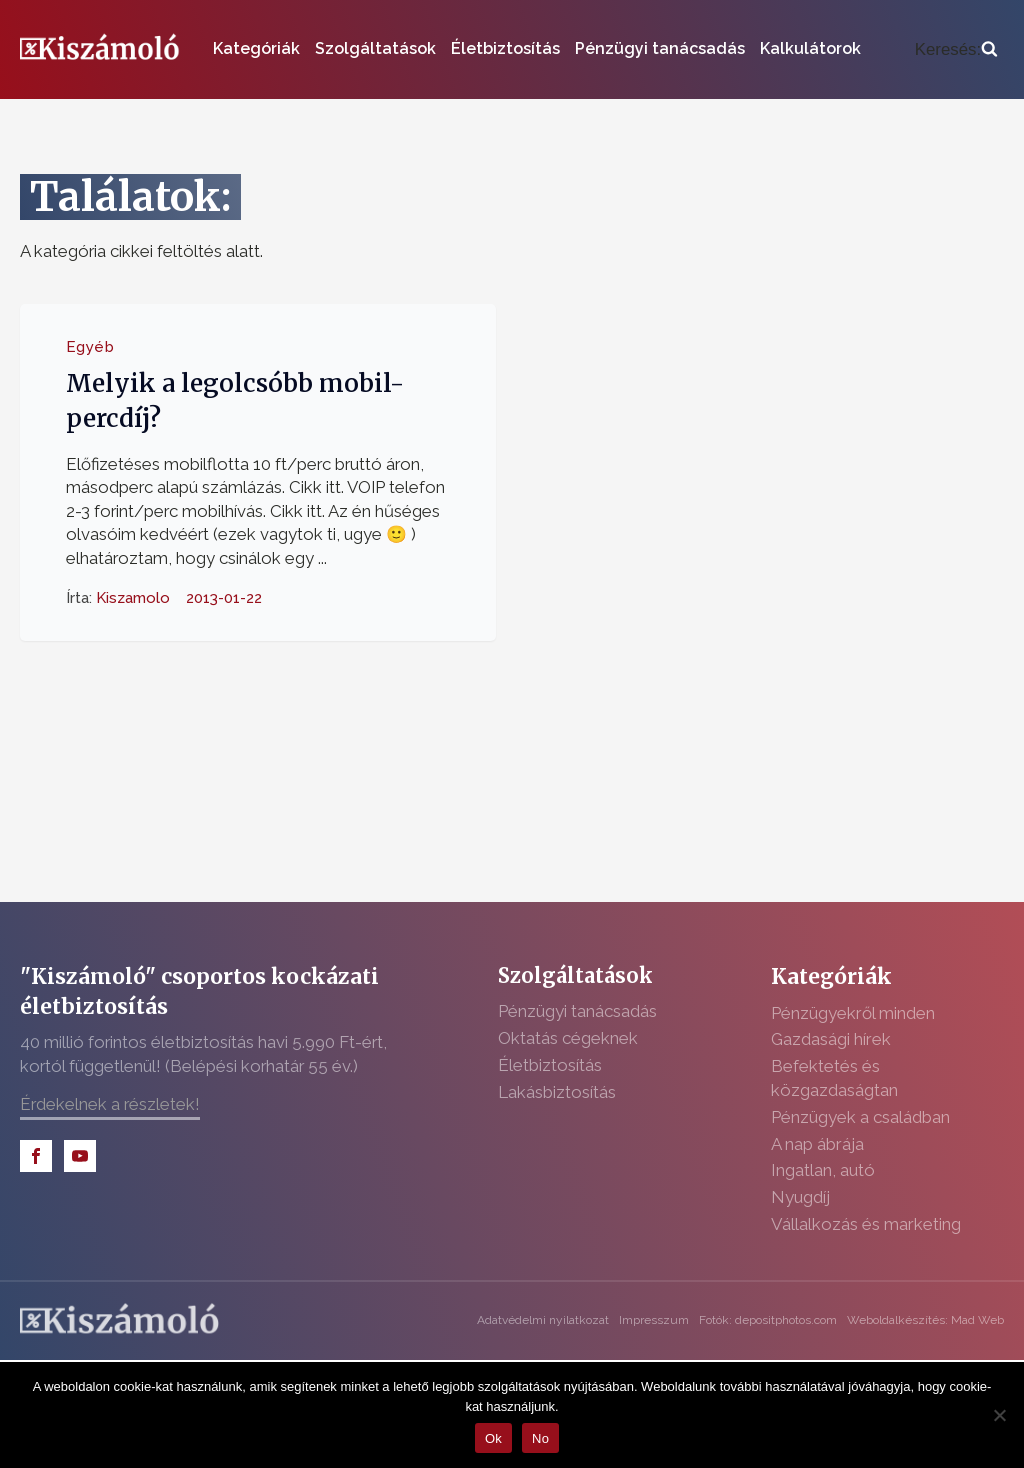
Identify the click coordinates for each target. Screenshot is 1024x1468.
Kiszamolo (133, 597)
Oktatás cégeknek (568, 1038)
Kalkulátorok (810, 48)
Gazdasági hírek (831, 1039)
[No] (999, 1415)
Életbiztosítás (505, 48)
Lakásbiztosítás (557, 1092)
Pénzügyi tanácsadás (660, 48)
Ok (493, 1438)
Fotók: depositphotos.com (768, 1320)
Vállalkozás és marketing (866, 1224)
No (540, 1438)
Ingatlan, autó (823, 1170)
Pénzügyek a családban (860, 1117)
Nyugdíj (800, 1197)
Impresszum (654, 1320)
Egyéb (90, 346)
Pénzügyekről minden (853, 1013)
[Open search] (956, 49)
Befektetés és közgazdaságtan (834, 1078)
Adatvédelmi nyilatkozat (543, 1320)
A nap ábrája (817, 1144)
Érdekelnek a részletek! (110, 1104)
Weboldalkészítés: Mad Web (925, 1320)
